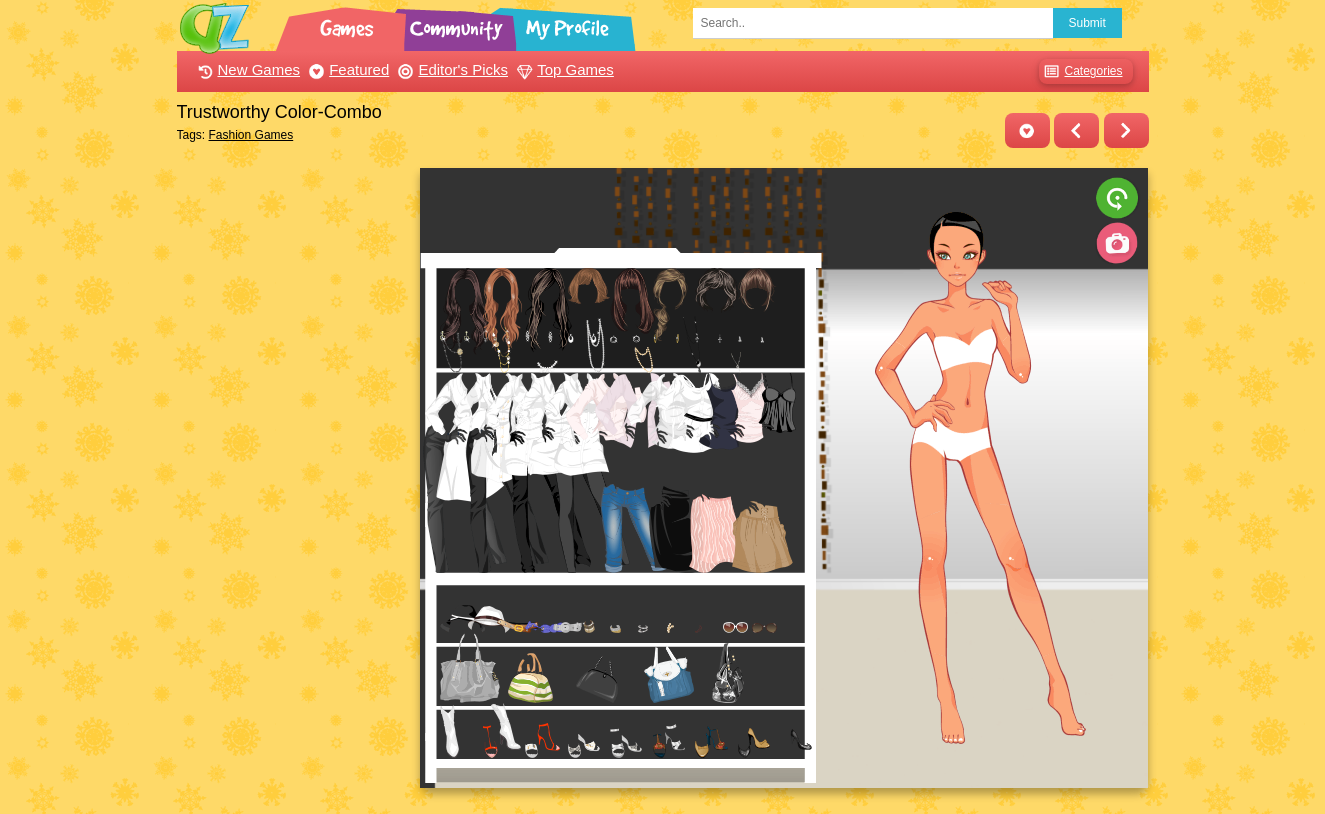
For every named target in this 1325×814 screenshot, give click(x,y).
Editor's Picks (450, 69)
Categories (1080, 71)
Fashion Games (251, 135)
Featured (346, 69)
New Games (247, 69)
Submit (1087, 23)
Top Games (563, 69)
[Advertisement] (293, 468)
